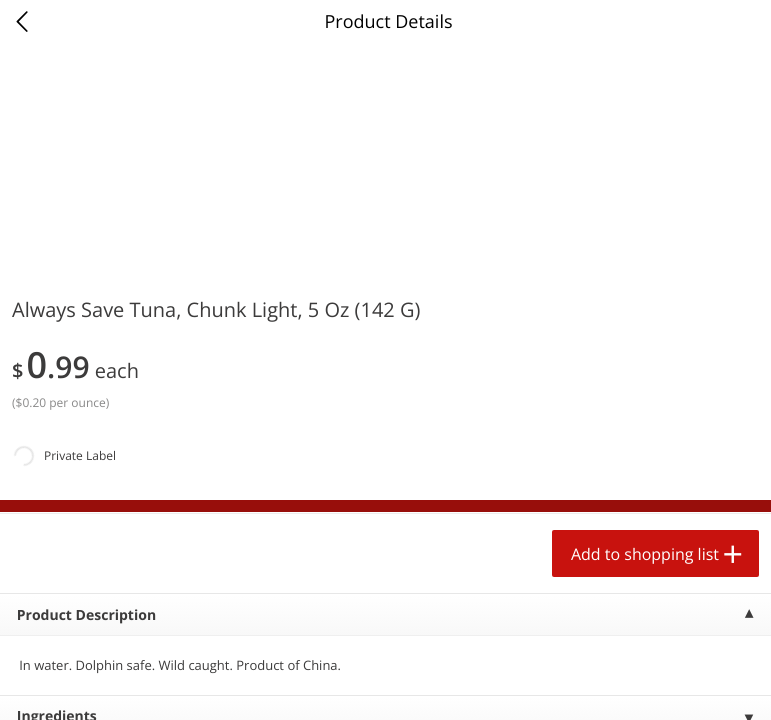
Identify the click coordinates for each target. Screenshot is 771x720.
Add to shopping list (645, 554)
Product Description (86, 615)
